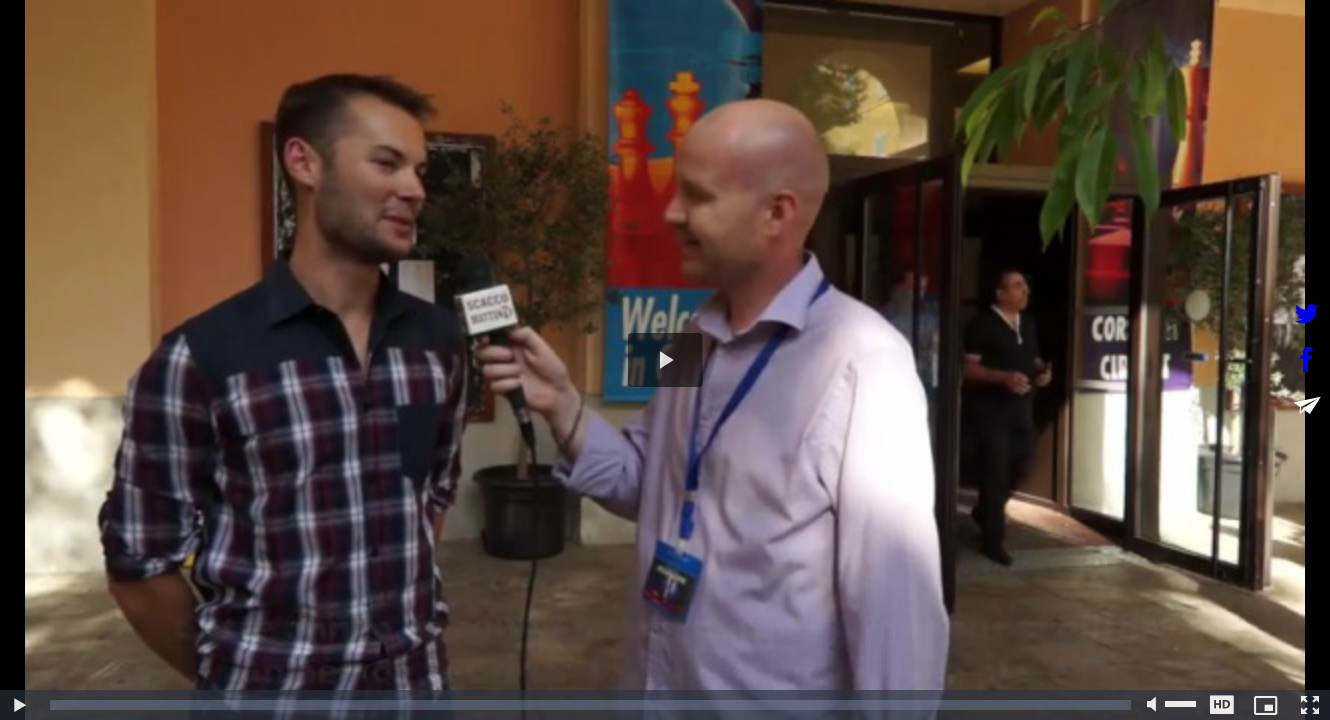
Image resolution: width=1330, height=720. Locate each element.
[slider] (590, 705)
